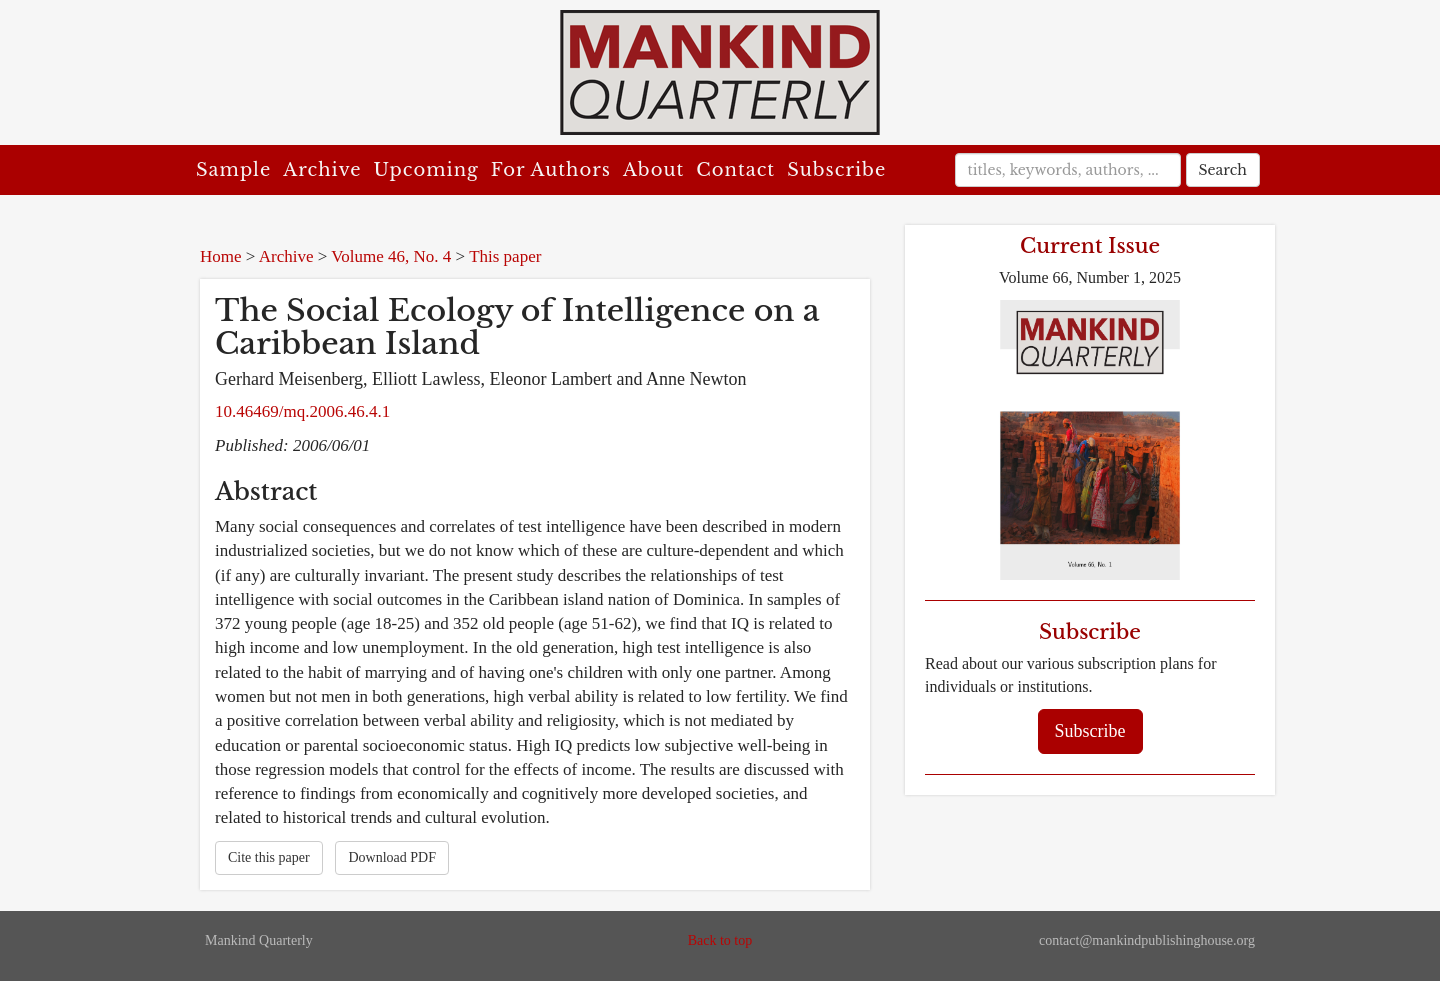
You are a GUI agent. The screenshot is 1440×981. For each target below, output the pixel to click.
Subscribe (836, 170)
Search (1223, 170)
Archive (322, 170)
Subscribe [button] (1090, 731)
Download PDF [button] (392, 857)
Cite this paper (269, 857)
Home (221, 256)
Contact (735, 170)
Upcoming (426, 170)
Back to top (720, 940)
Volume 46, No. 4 (391, 256)
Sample (233, 170)
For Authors (551, 170)
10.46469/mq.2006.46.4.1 (302, 411)
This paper (505, 256)
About (653, 170)
